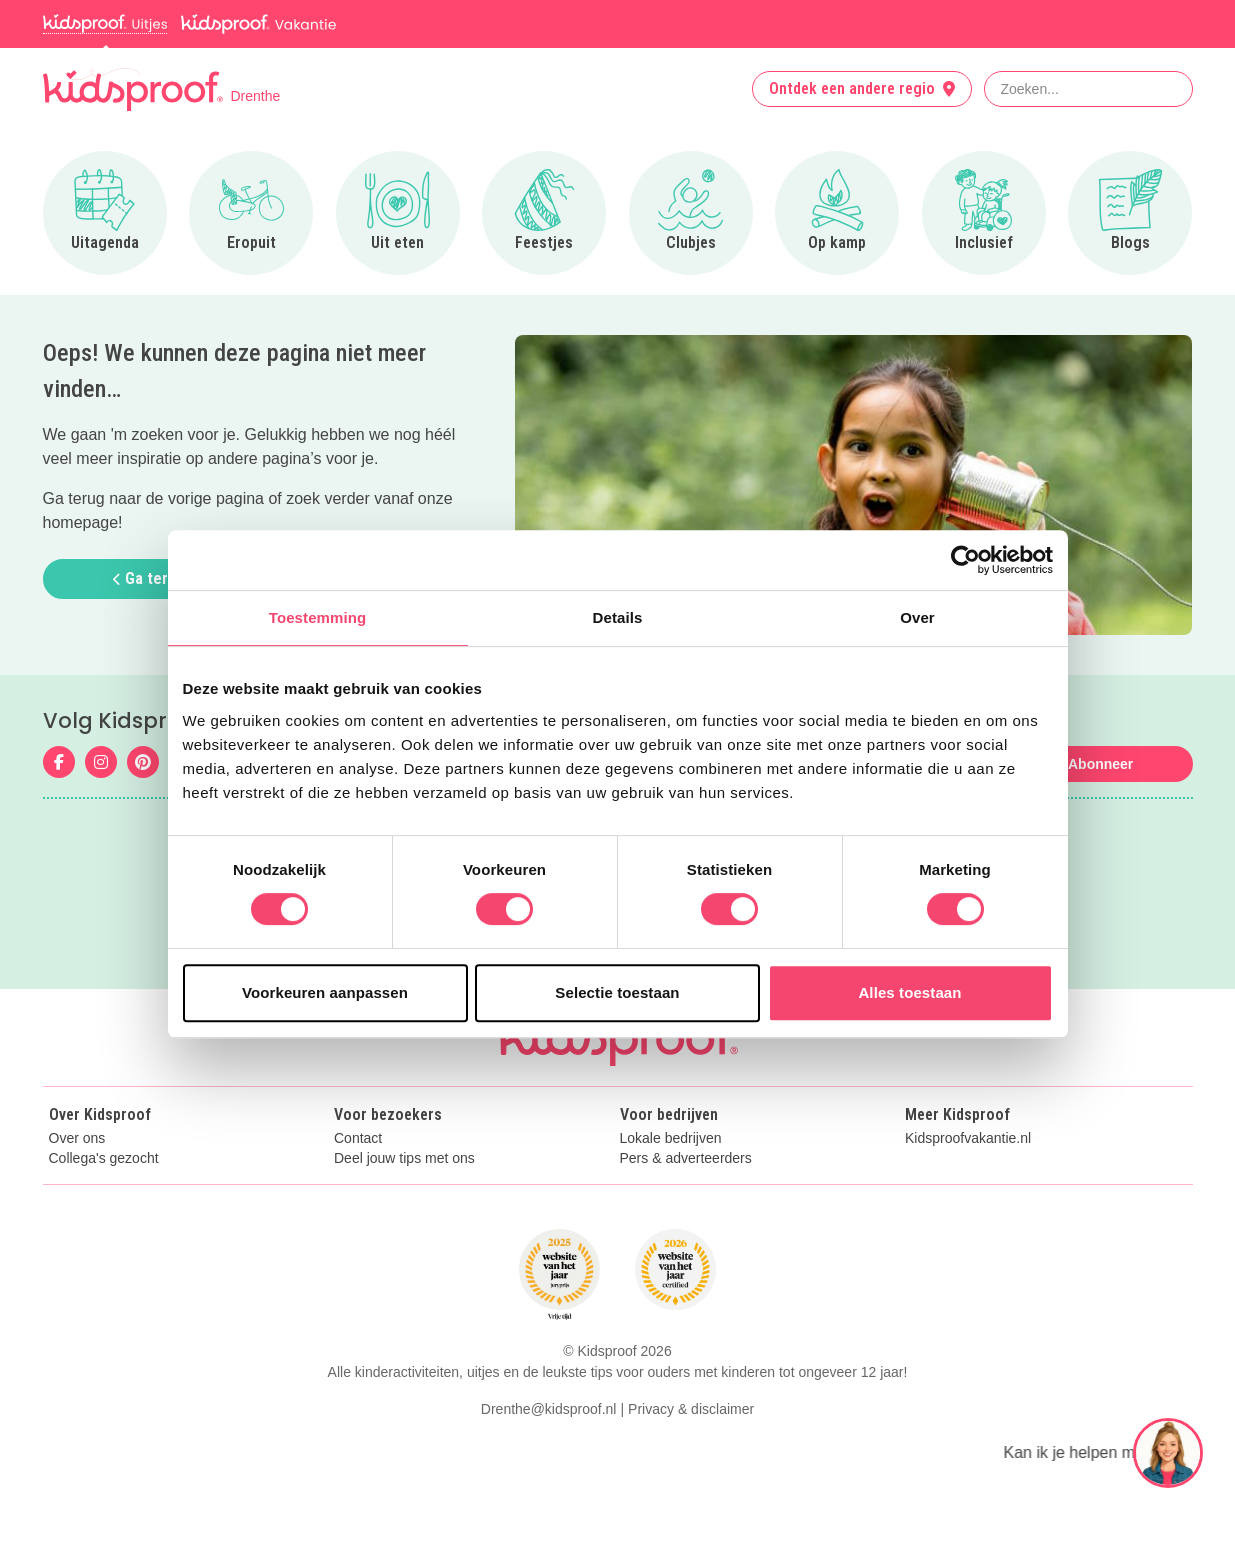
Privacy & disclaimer (691, 1409)
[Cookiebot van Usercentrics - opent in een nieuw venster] (965, 560)
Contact (358, 1138)
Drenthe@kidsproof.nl (549, 1409)
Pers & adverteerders (686, 1158)
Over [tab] (917, 617)
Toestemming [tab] (318, 617)
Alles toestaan (909, 992)
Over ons (77, 1138)
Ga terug (149, 578)
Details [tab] (618, 617)
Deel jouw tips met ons (404, 1158)
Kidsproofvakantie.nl (968, 1138)
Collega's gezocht (104, 1158)
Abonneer (1100, 764)
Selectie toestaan (617, 992)
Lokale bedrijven (671, 1138)
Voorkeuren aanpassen (325, 992)
